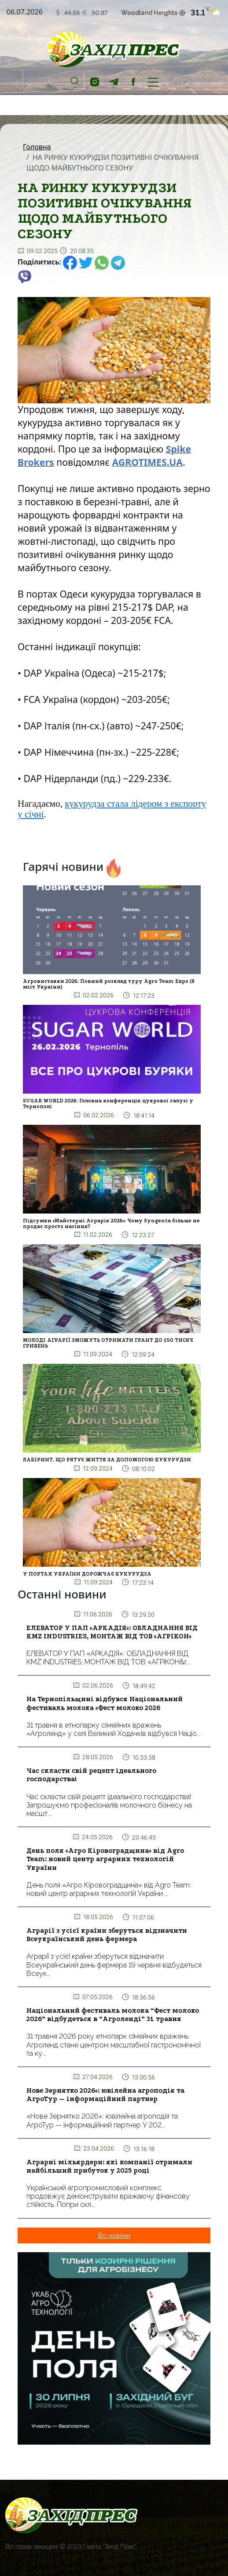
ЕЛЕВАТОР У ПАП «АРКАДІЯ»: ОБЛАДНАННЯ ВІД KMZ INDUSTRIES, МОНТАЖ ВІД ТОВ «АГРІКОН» (112, 1632)
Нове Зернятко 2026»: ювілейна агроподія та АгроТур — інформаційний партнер (105, 2095)
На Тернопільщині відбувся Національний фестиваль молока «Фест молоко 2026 (104, 1703)
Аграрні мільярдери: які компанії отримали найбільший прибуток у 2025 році (109, 2166)
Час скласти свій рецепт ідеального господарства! (91, 1775)
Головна (37, 147)
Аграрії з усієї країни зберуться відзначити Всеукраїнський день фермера (106, 1935)
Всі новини (114, 2235)
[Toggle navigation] (152, 81)
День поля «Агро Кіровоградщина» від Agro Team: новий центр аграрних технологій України (105, 1859)
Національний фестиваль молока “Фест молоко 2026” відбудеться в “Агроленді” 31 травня (112, 2015)
